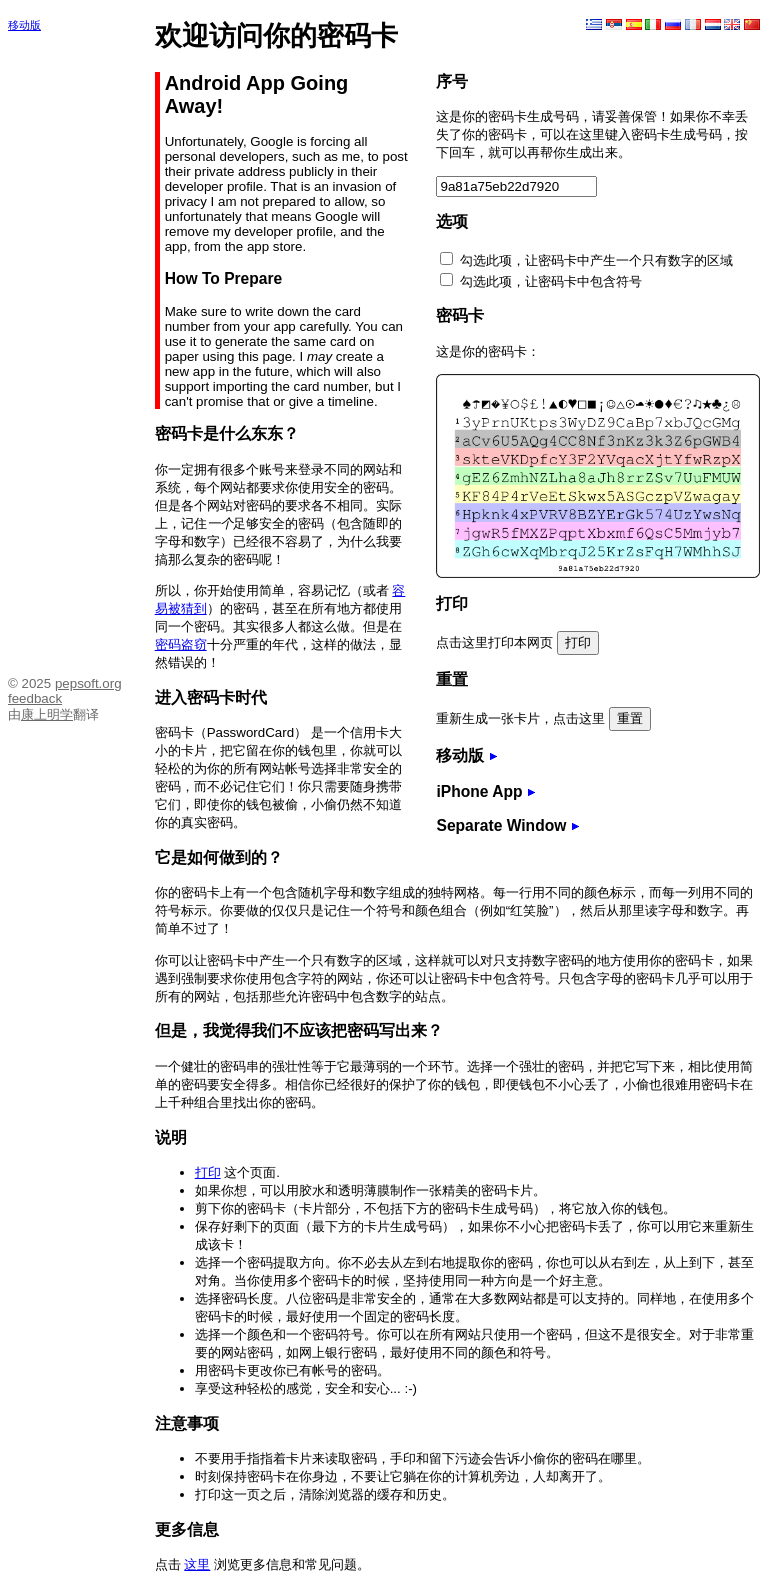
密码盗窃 (181, 644)
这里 (197, 1564)
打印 (208, 1172)
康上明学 (47, 714)
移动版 (24, 25)
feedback (35, 698)
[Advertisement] (68, 348)
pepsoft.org (88, 683)
